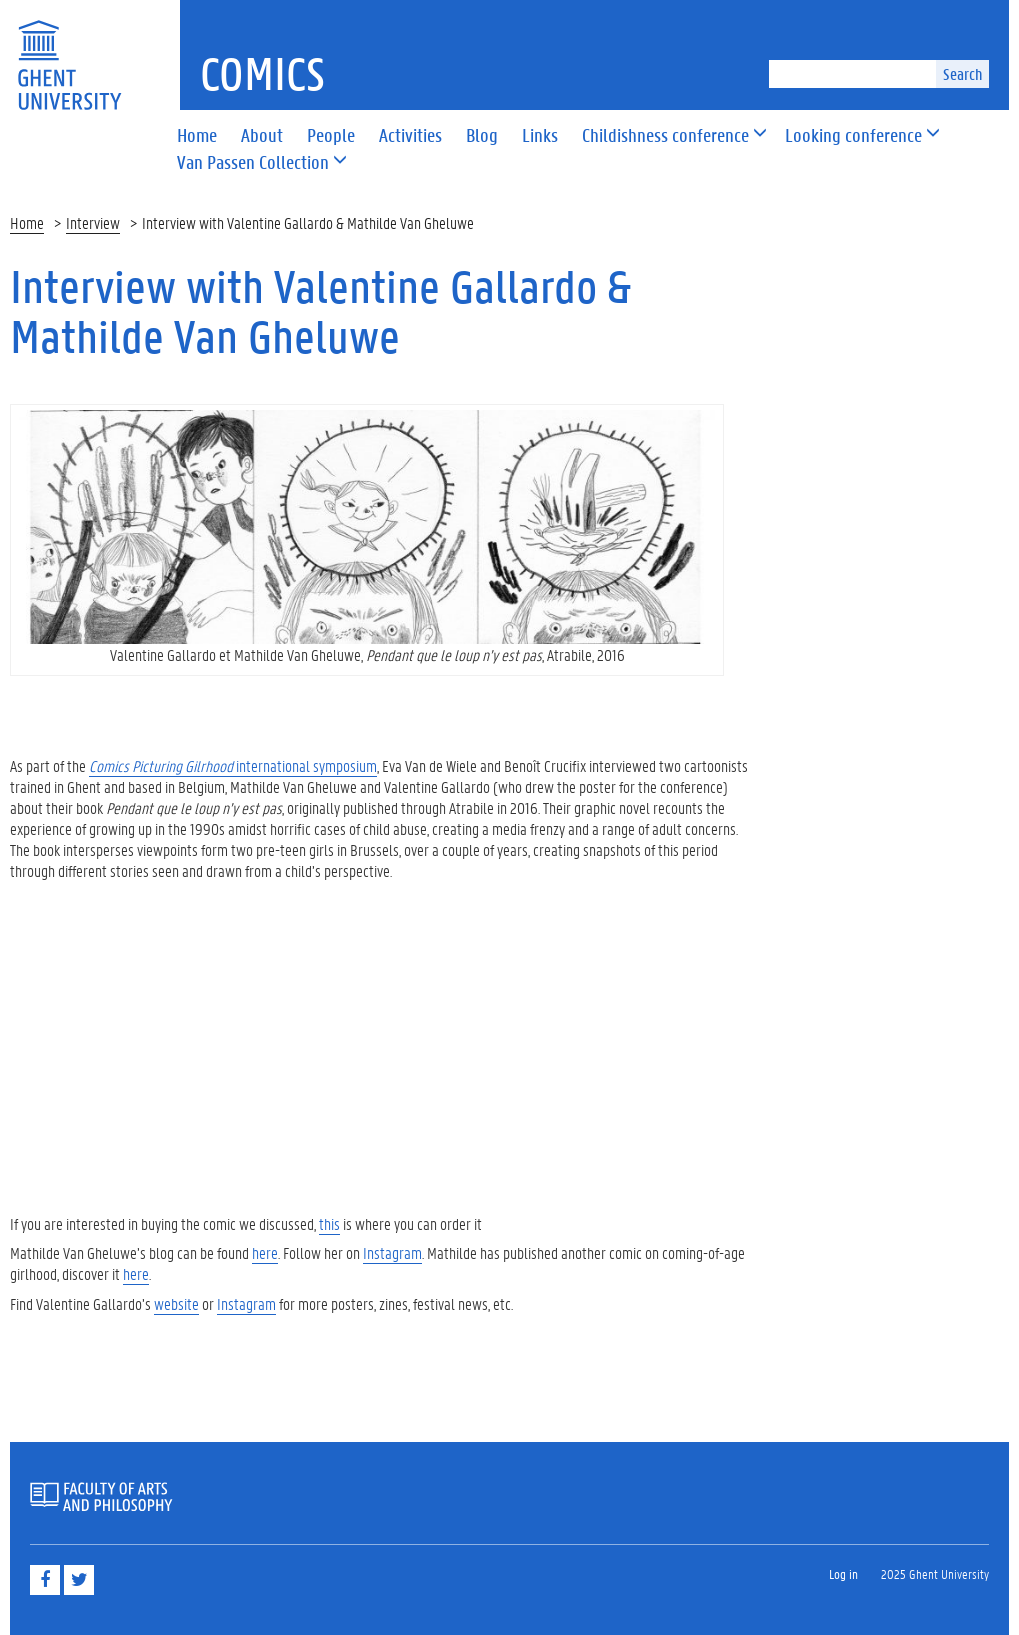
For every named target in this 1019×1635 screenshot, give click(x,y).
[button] (665, 136)
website (176, 1303)
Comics (262, 73)
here (265, 1252)
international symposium (233, 765)
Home (27, 222)
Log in (843, 1573)
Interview (93, 222)
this (329, 1223)
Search (962, 73)
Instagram (392, 1252)
